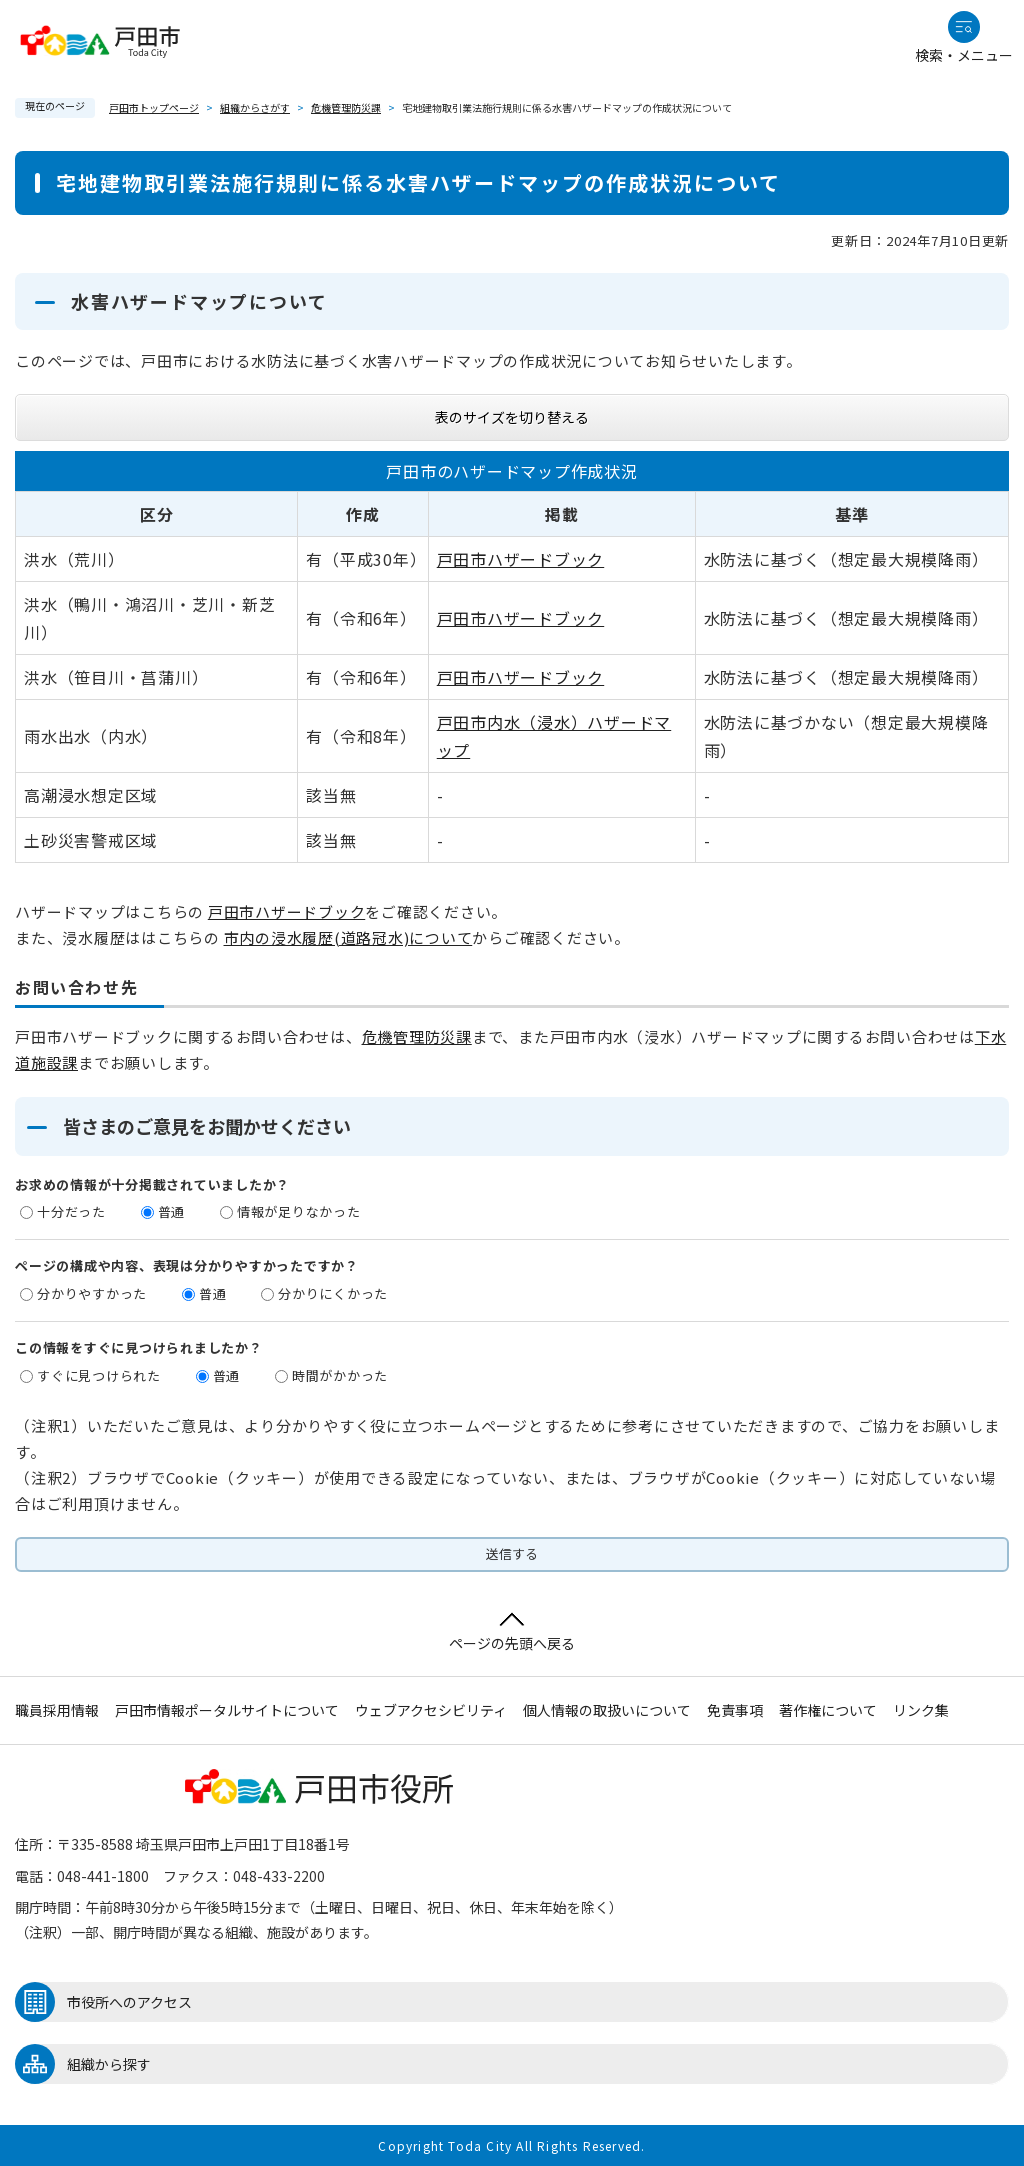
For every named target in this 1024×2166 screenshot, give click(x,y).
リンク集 (921, 1710)
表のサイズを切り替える (512, 417)
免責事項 (735, 1710)
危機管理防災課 (346, 107)
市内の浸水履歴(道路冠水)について (348, 937)
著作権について (828, 1710)
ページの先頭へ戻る (512, 1632)
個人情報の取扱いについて (607, 1710)
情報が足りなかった (299, 1211)
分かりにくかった (333, 1293)
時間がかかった (340, 1375)
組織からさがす (255, 107)
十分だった (71, 1211)
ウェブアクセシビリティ (431, 1710)
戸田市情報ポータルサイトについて (227, 1710)
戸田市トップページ (154, 107)
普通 (172, 1211)
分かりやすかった (92, 1293)
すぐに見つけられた (99, 1375)
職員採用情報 (57, 1710)
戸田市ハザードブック (521, 559)
